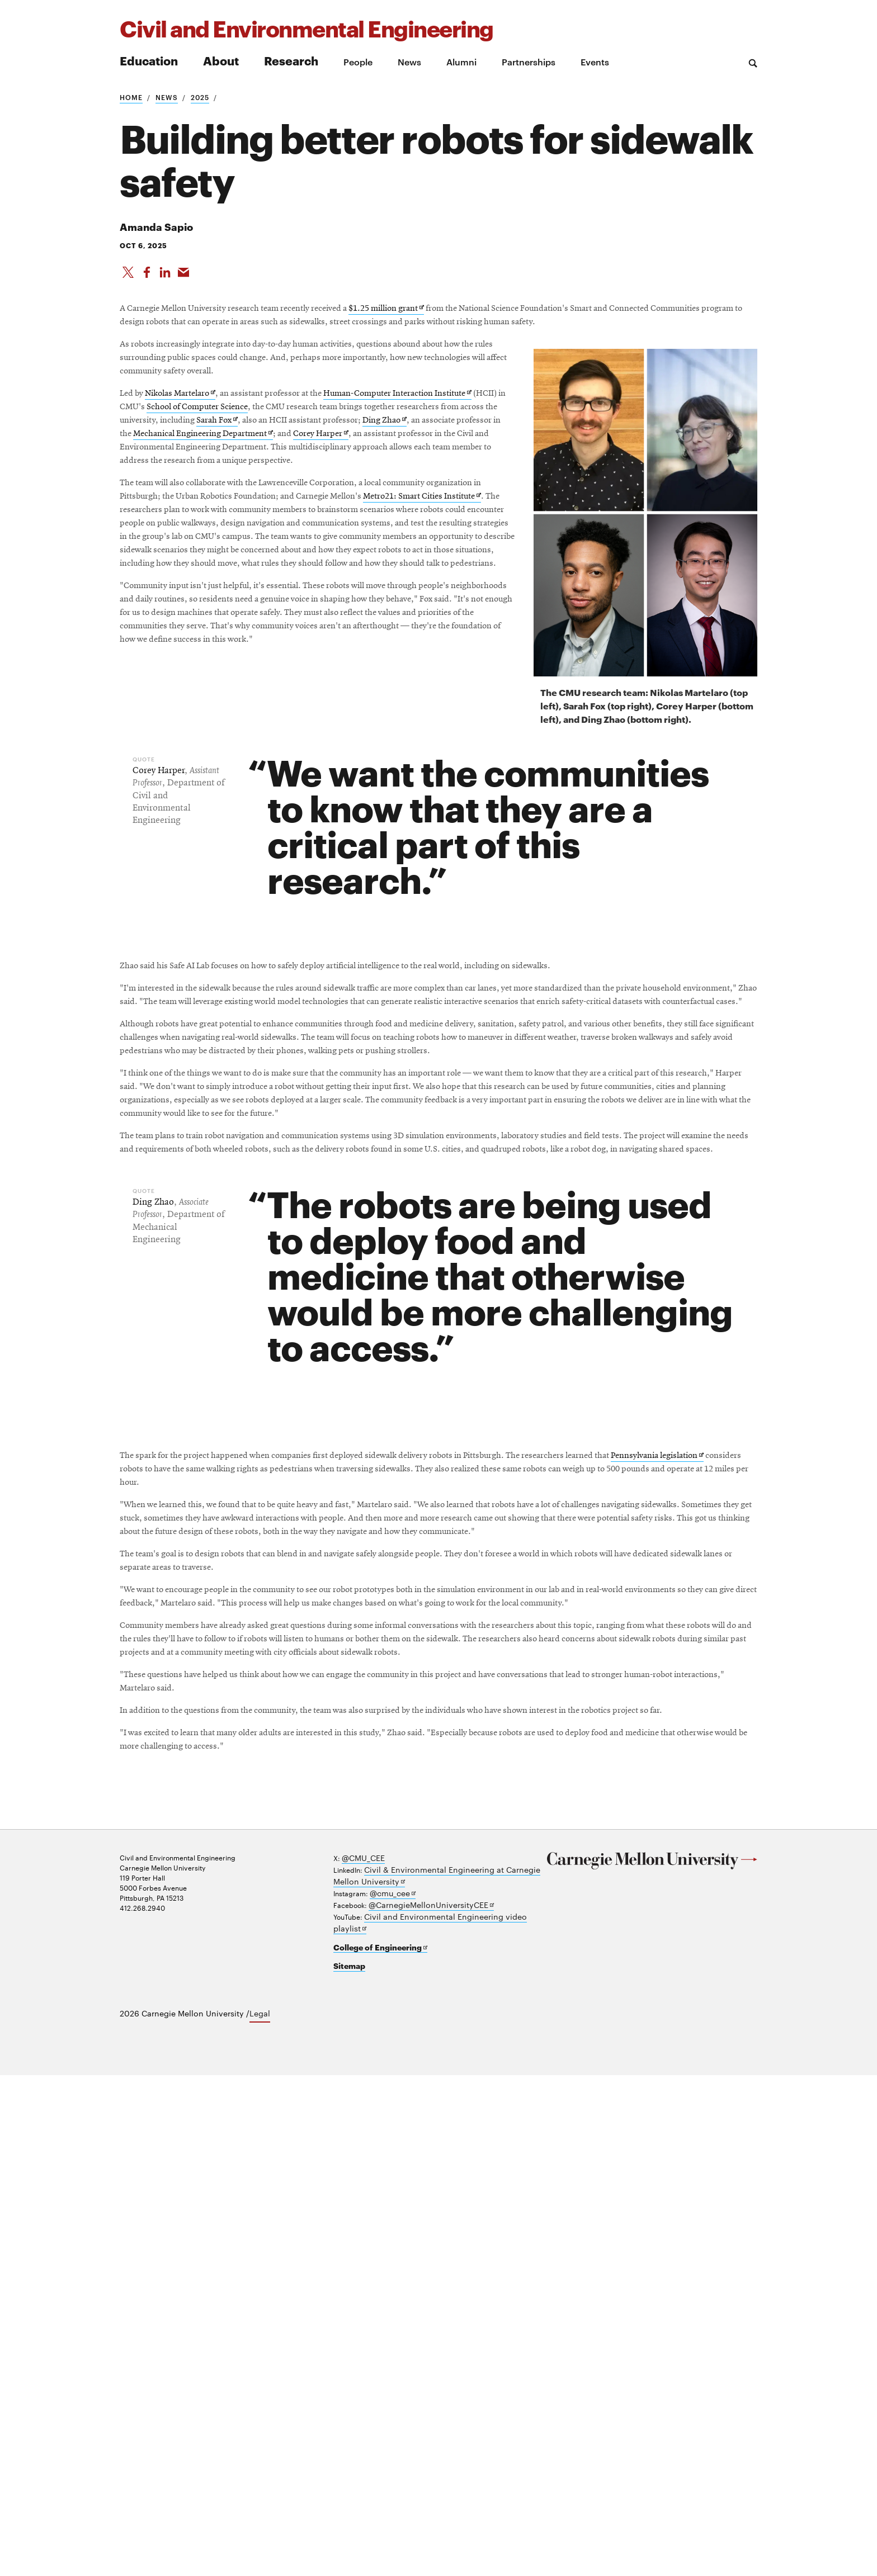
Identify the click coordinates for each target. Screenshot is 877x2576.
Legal (259, 2514)
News (409, 61)
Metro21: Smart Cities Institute (296, 679)
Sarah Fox (199, 538)
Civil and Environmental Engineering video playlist (446, 2433)
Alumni (461, 61)
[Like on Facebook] (147, 279)
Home (131, 97)
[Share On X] (128, 279)
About (221, 60)
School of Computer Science (388, 500)
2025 (200, 97)
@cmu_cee (389, 2413)
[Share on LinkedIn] (167, 279)
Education (149, 60)
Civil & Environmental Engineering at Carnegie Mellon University (433, 2398)
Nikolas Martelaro (205, 483)
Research (291, 60)
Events (595, 61)
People (358, 61)
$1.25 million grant (493, 329)
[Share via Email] (186, 279)
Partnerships (528, 61)
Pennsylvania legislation (247, 1812)
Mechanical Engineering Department (348, 557)
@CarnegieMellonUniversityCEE (422, 2423)
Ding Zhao (430, 538)
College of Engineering (374, 2451)
